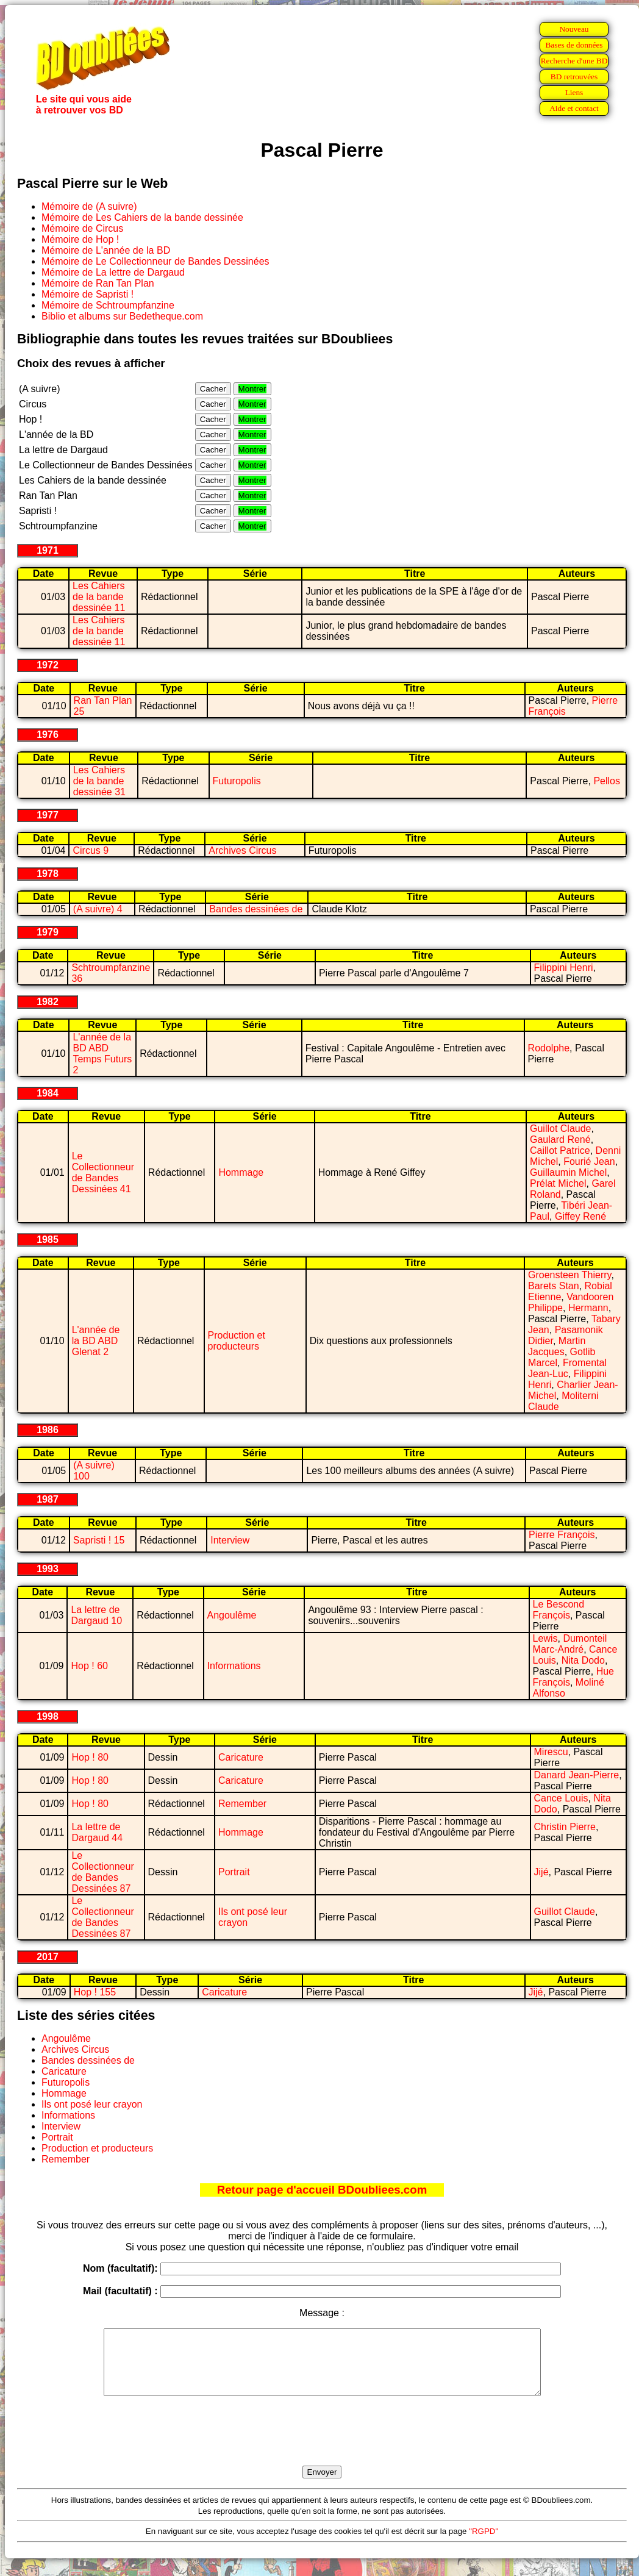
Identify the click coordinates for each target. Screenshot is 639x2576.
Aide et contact (574, 108)
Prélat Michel (558, 1183)
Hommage (240, 1172)
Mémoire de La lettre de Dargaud (113, 272)
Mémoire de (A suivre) (89, 206)
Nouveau (573, 29)
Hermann (588, 1308)
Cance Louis (561, 1798)
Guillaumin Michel (568, 1172)
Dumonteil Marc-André (570, 1644)
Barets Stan (553, 1286)
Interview (229, 1540)
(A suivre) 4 (98, 909)
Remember (242, 1803)
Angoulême (232, 1615)
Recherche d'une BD (574, 60)
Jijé (541, 1872)
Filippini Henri (563, 967)
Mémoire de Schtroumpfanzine (107, 305)
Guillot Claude (560, 1128)
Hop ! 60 (89, 1666)
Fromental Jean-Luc (567, 1368)
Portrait (234, 1872)
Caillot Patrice (560, 1150)
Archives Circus (242, 850)
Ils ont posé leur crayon (91, 2104)
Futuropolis (237, 781)
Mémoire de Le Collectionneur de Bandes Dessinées (155, 261)
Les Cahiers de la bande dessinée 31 (99, 781)
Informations (234, 1666)
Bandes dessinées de (255, 909)
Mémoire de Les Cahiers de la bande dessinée (142, 217)
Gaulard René (560, 1139)
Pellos (606, 781)
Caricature (240, 1757)
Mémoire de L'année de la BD (105, 250)
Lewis (545, 1638)
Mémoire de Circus (82, 228)
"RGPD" (483, 2544)
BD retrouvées (574, 76)
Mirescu (551, 1752)
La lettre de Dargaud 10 (96, 1615)
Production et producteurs (236, 1340)
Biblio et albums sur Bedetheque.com (122, 316)
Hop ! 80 (89, 1757)
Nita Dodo (583, 1660)
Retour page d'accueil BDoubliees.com (322, 2189)
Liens (574, 92)
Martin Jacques (556, 1346)
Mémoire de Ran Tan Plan (97, 283)
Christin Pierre (565, 1827)
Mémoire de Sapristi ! (87, 294)
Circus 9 (91, 850)
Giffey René (580, 1216)
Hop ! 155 (95, 1992)
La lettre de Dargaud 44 (97, 1832)
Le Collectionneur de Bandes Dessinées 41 (103, 1172)
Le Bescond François (559, 1609)
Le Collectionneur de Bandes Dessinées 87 (102, 1872)
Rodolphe (549, 1048)
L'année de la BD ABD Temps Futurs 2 (102, 1053)
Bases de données (573, 44)
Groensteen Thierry (569, 1275)
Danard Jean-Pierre (576, 1775)
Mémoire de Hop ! (80, 239)
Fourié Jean (589, 1161)
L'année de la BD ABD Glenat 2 (96, 1341)
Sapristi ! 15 (98, 1540)
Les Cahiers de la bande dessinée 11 (99, 597)
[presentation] (322, 2445)
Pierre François (561, 1535)
